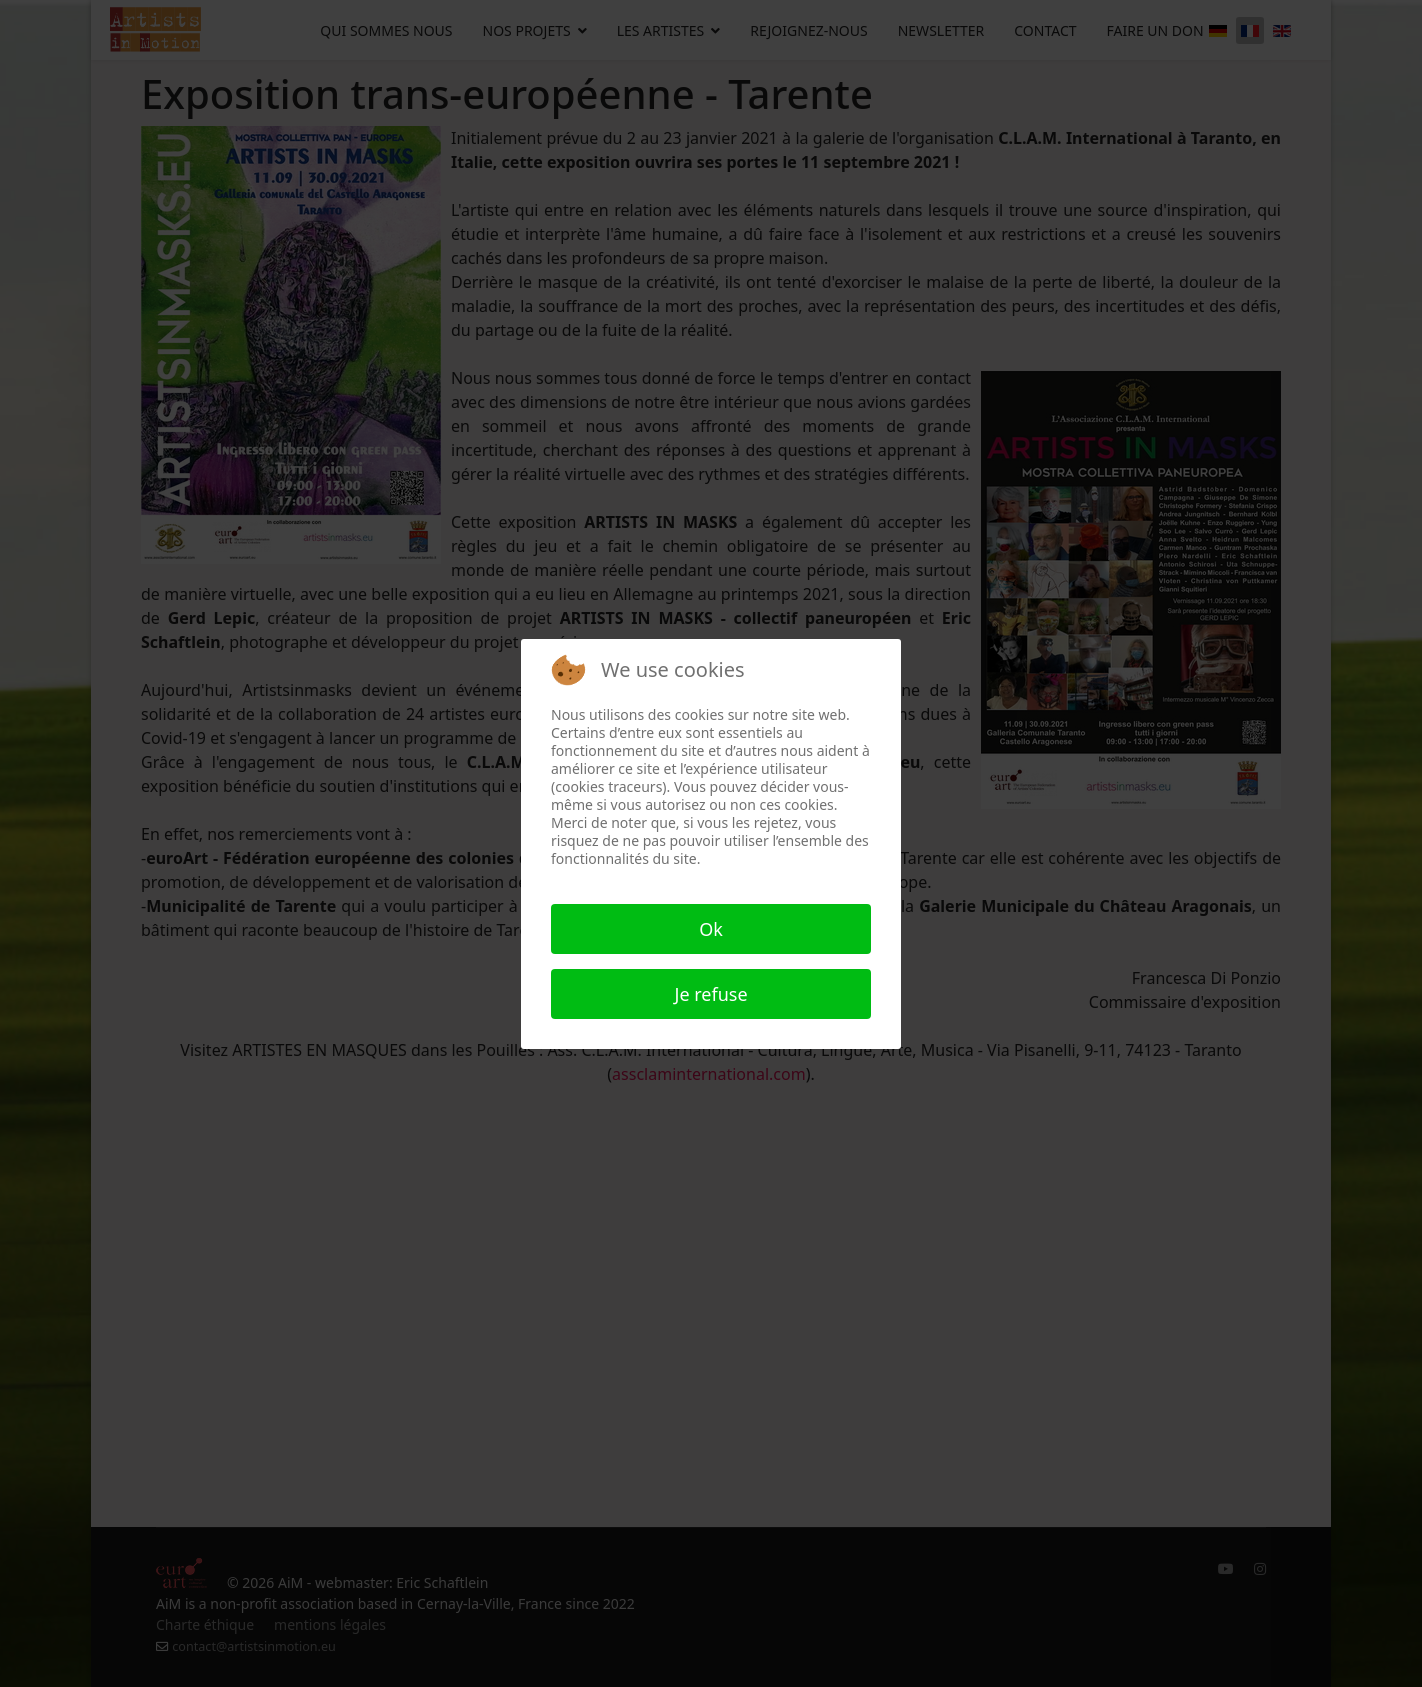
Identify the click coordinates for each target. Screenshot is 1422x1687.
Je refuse (710, 994)
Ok (711, 929)
